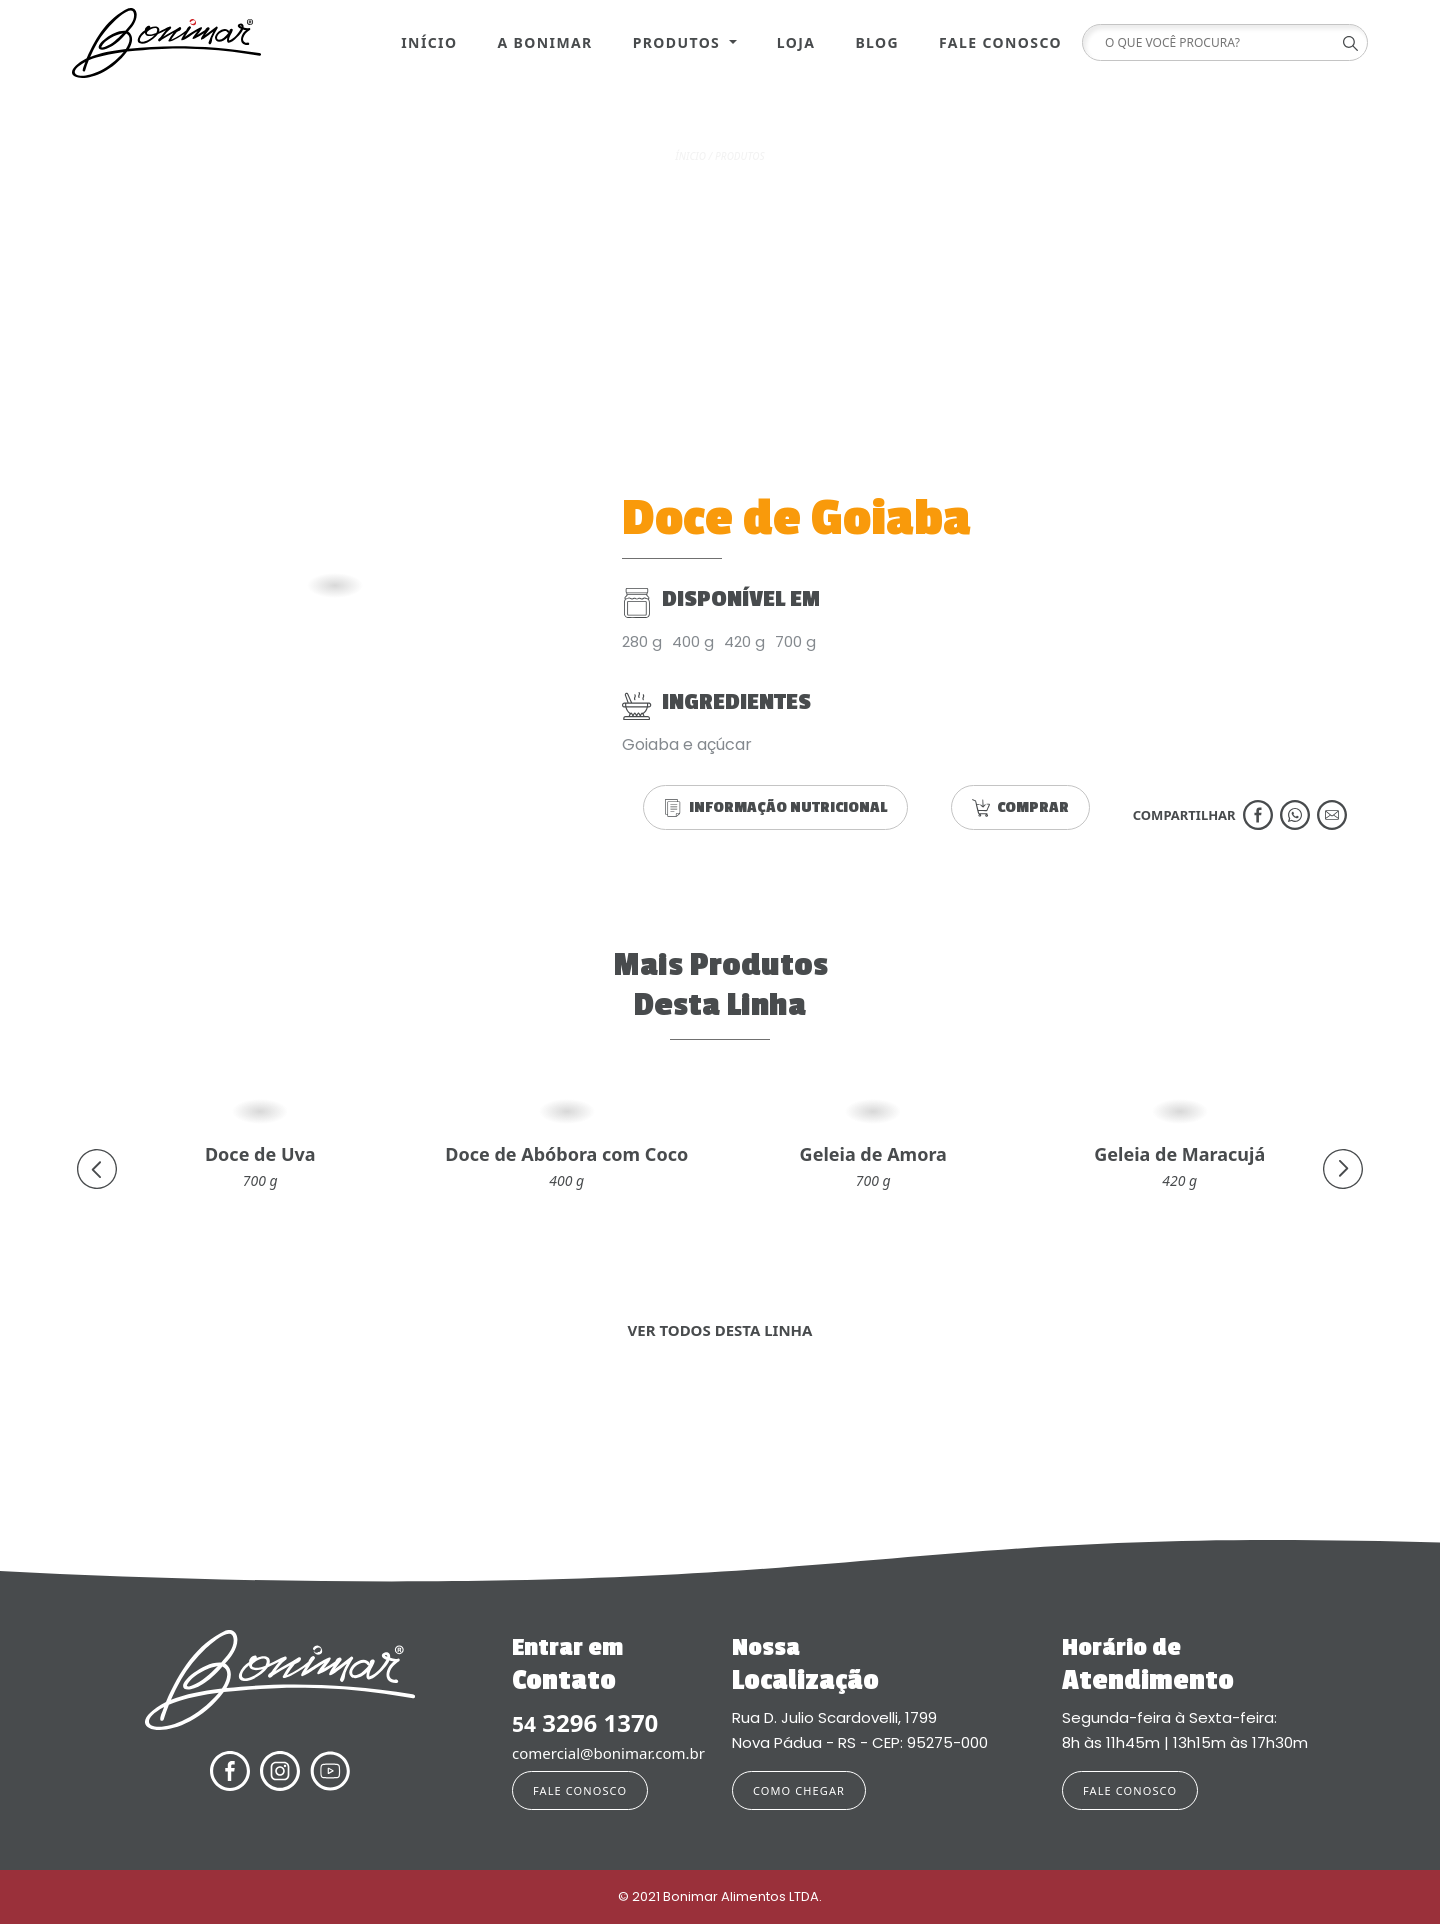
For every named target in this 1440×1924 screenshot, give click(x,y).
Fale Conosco (1000, 42)
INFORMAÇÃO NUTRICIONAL (775, 807)
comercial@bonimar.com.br (608, 1753)
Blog (877, 42)
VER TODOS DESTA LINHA (720, 1330)
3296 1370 (585, 1723)
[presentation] (97, 1169)
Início (429, 42)
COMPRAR (1020, 807)
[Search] (1218, 42)
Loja (796, 42)
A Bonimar (544, 42)
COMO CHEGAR (799, 1790)
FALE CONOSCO (580, 1790)
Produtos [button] (679, 42)
